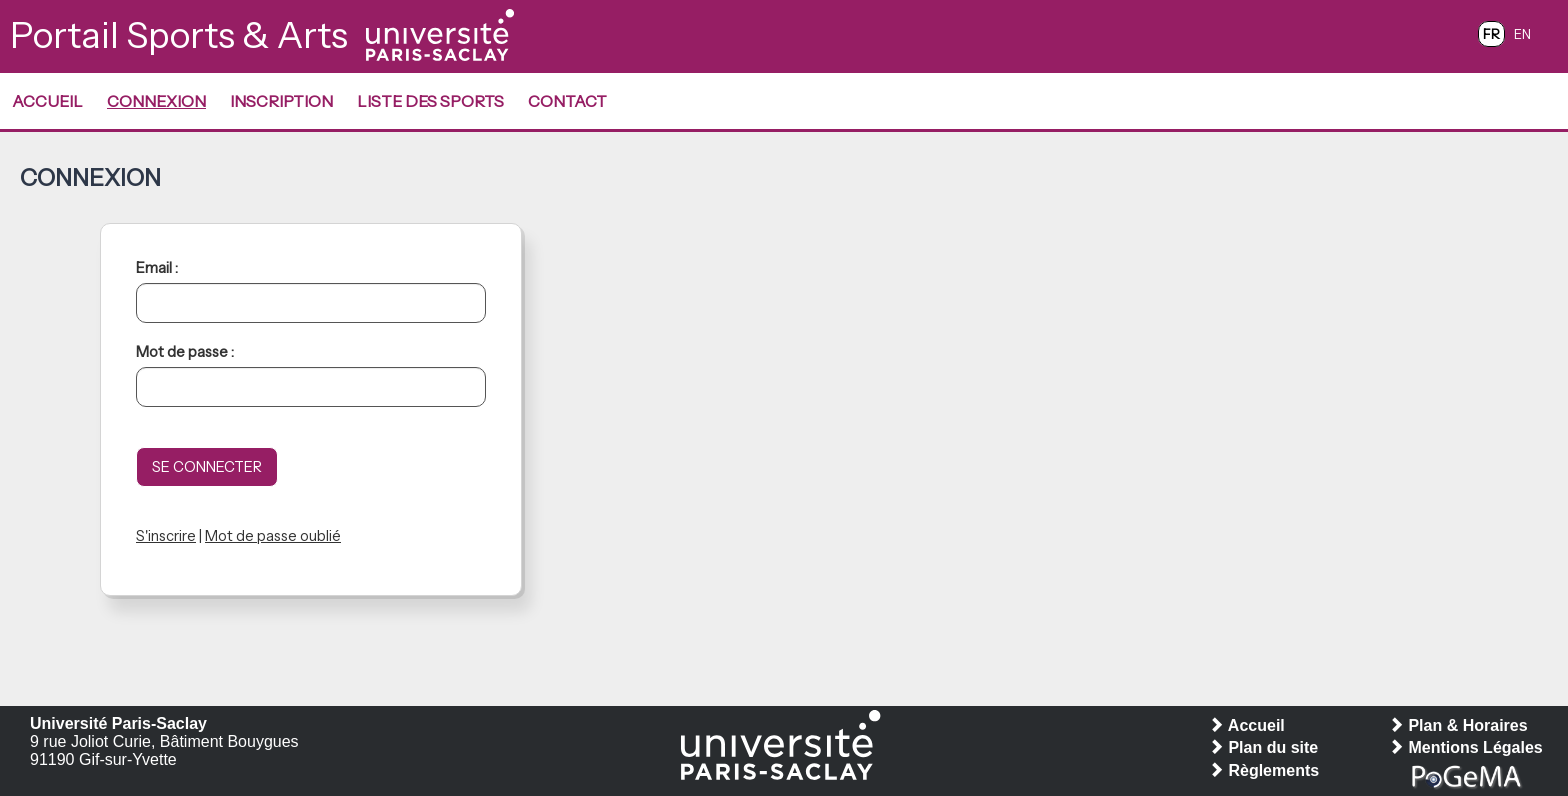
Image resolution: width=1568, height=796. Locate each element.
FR (1491, 34)
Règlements (1263, 770)
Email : (157, 268)
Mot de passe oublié (273, 536)
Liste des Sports (430, 101)
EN (1522, 34)
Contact (567, 101)
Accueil (47, 101)
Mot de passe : (185, 352)
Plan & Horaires (1458, 725)
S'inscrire (166, 536)
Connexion (156, 101)
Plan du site (1263, 747)
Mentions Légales (1465, 747)
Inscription (281, 101)
